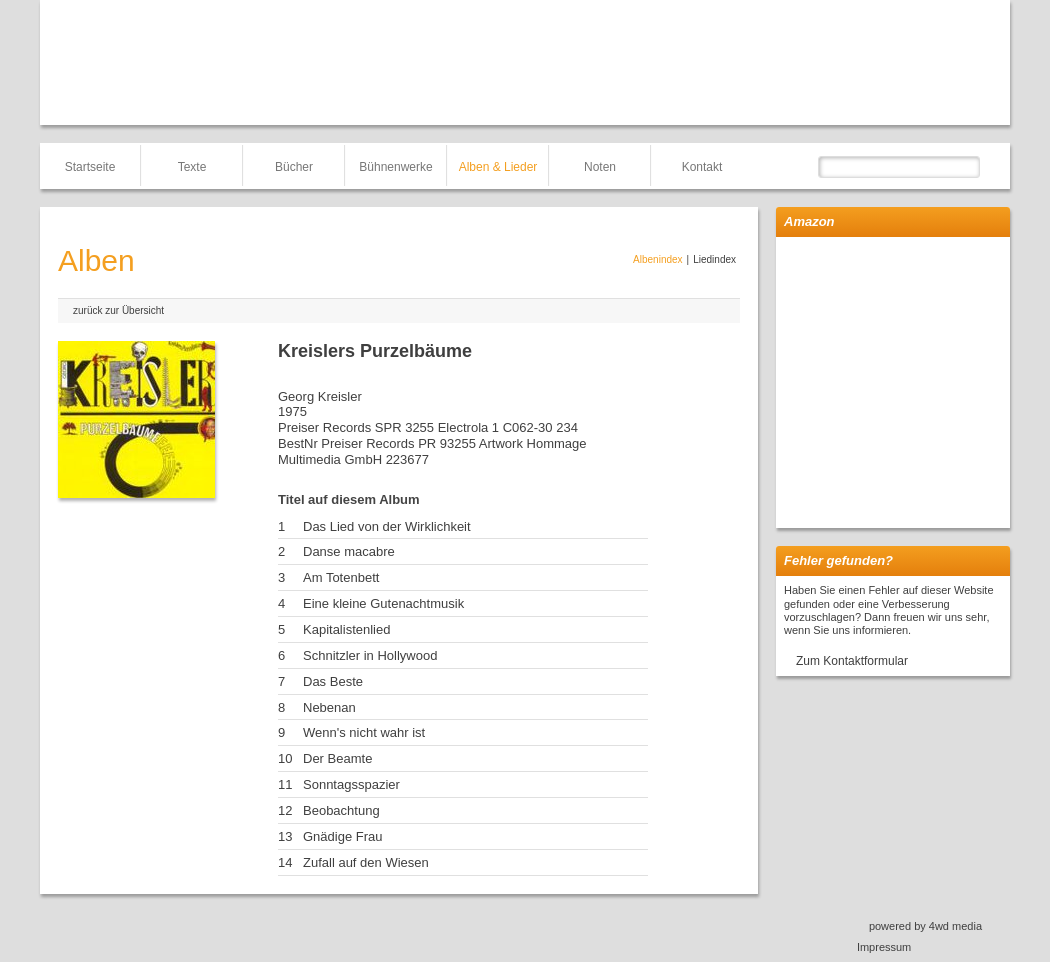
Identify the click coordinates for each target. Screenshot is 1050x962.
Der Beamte (337, 758)
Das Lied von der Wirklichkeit (387, 526)
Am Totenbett (341, 577)
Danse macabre (349, 551)
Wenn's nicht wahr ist (364, 732)
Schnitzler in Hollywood (370, 655)
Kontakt (702, 167)
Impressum (884, 947)
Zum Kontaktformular (852, 661)
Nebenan (329, 707)
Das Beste (333, 681)
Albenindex (657, 259)
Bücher (294, 167)
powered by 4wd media (925, 926)
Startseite (90, 167)
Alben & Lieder (498, 167)
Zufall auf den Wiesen (366, 862)
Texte (192, 167)
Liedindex (714, 259)
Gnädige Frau (343, 836)
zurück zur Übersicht (118, 310)
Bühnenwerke (395, 167)
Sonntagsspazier (351, 784)
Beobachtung (341, 810)
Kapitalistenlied (346, 629)
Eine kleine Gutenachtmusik (383, 603)
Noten (600, 167)
